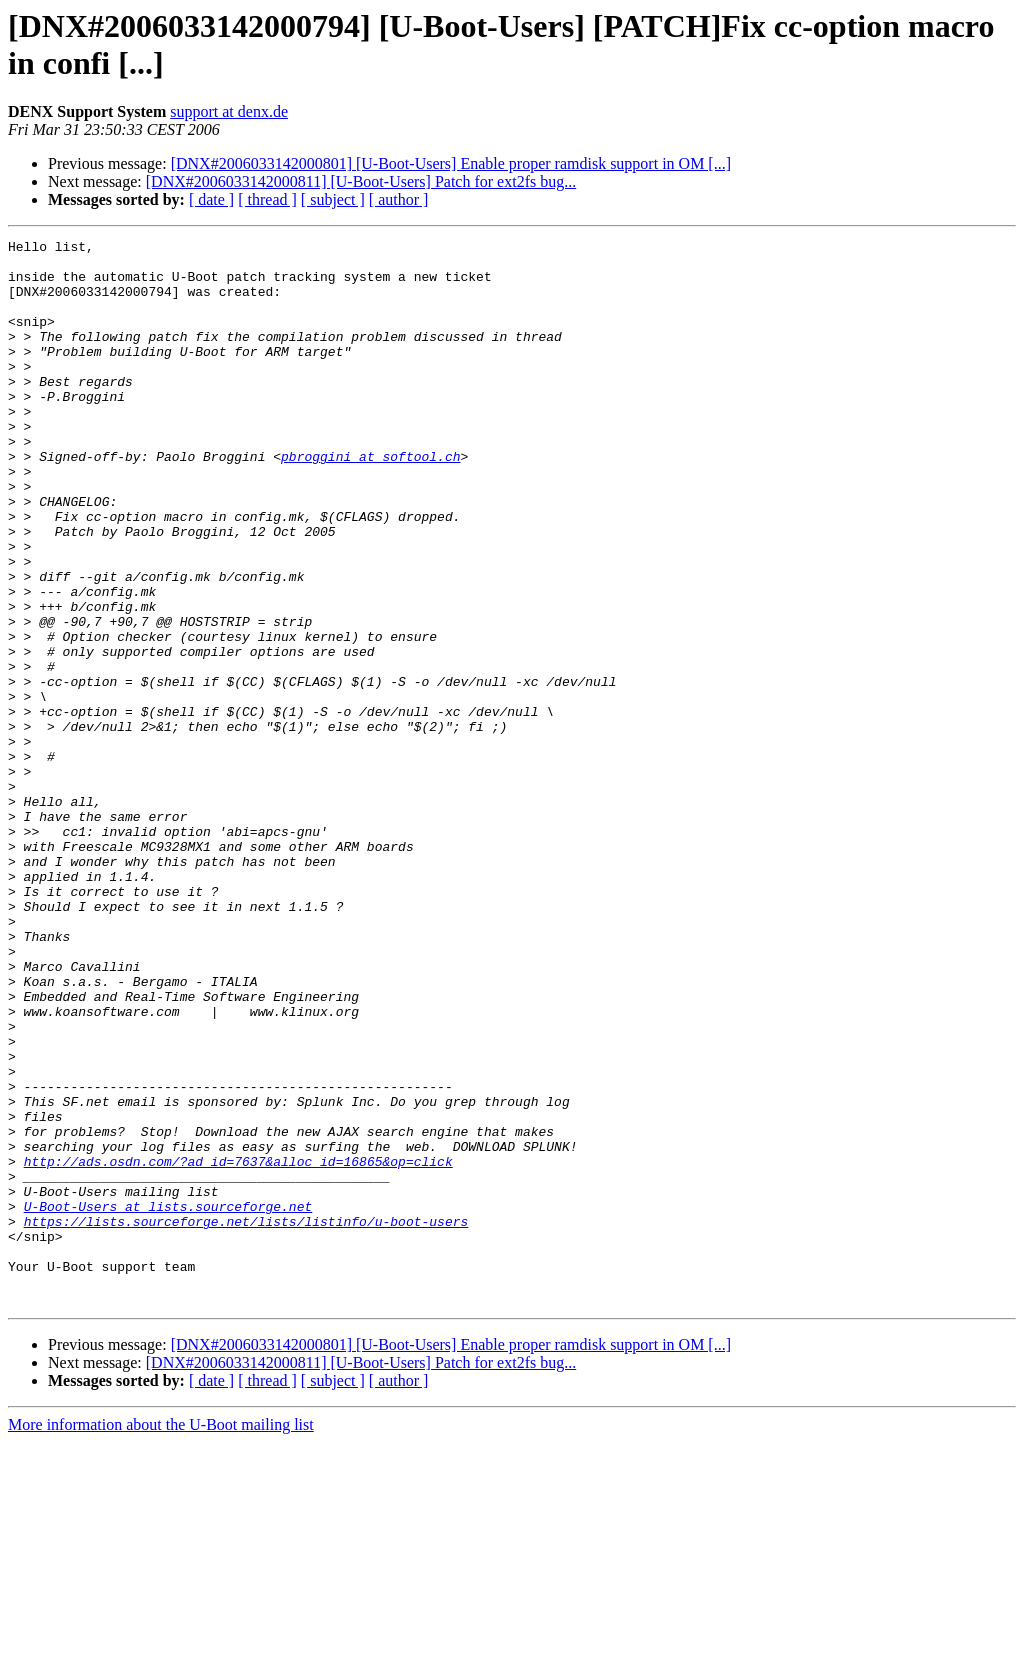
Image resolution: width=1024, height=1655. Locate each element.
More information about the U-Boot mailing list (161, 1637)
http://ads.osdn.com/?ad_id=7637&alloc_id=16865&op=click (238, 1347)
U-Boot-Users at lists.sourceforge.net (168, 1401)
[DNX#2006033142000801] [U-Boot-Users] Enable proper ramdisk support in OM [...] (451, 163)
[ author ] (399, 199)
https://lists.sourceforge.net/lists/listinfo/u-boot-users (246, 1419)
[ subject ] (333, 199)
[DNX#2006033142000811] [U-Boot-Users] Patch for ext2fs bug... (361, 181)
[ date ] (211, 199)
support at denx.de (229, 111)
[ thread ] (267, 199)
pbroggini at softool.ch (370, 501)
